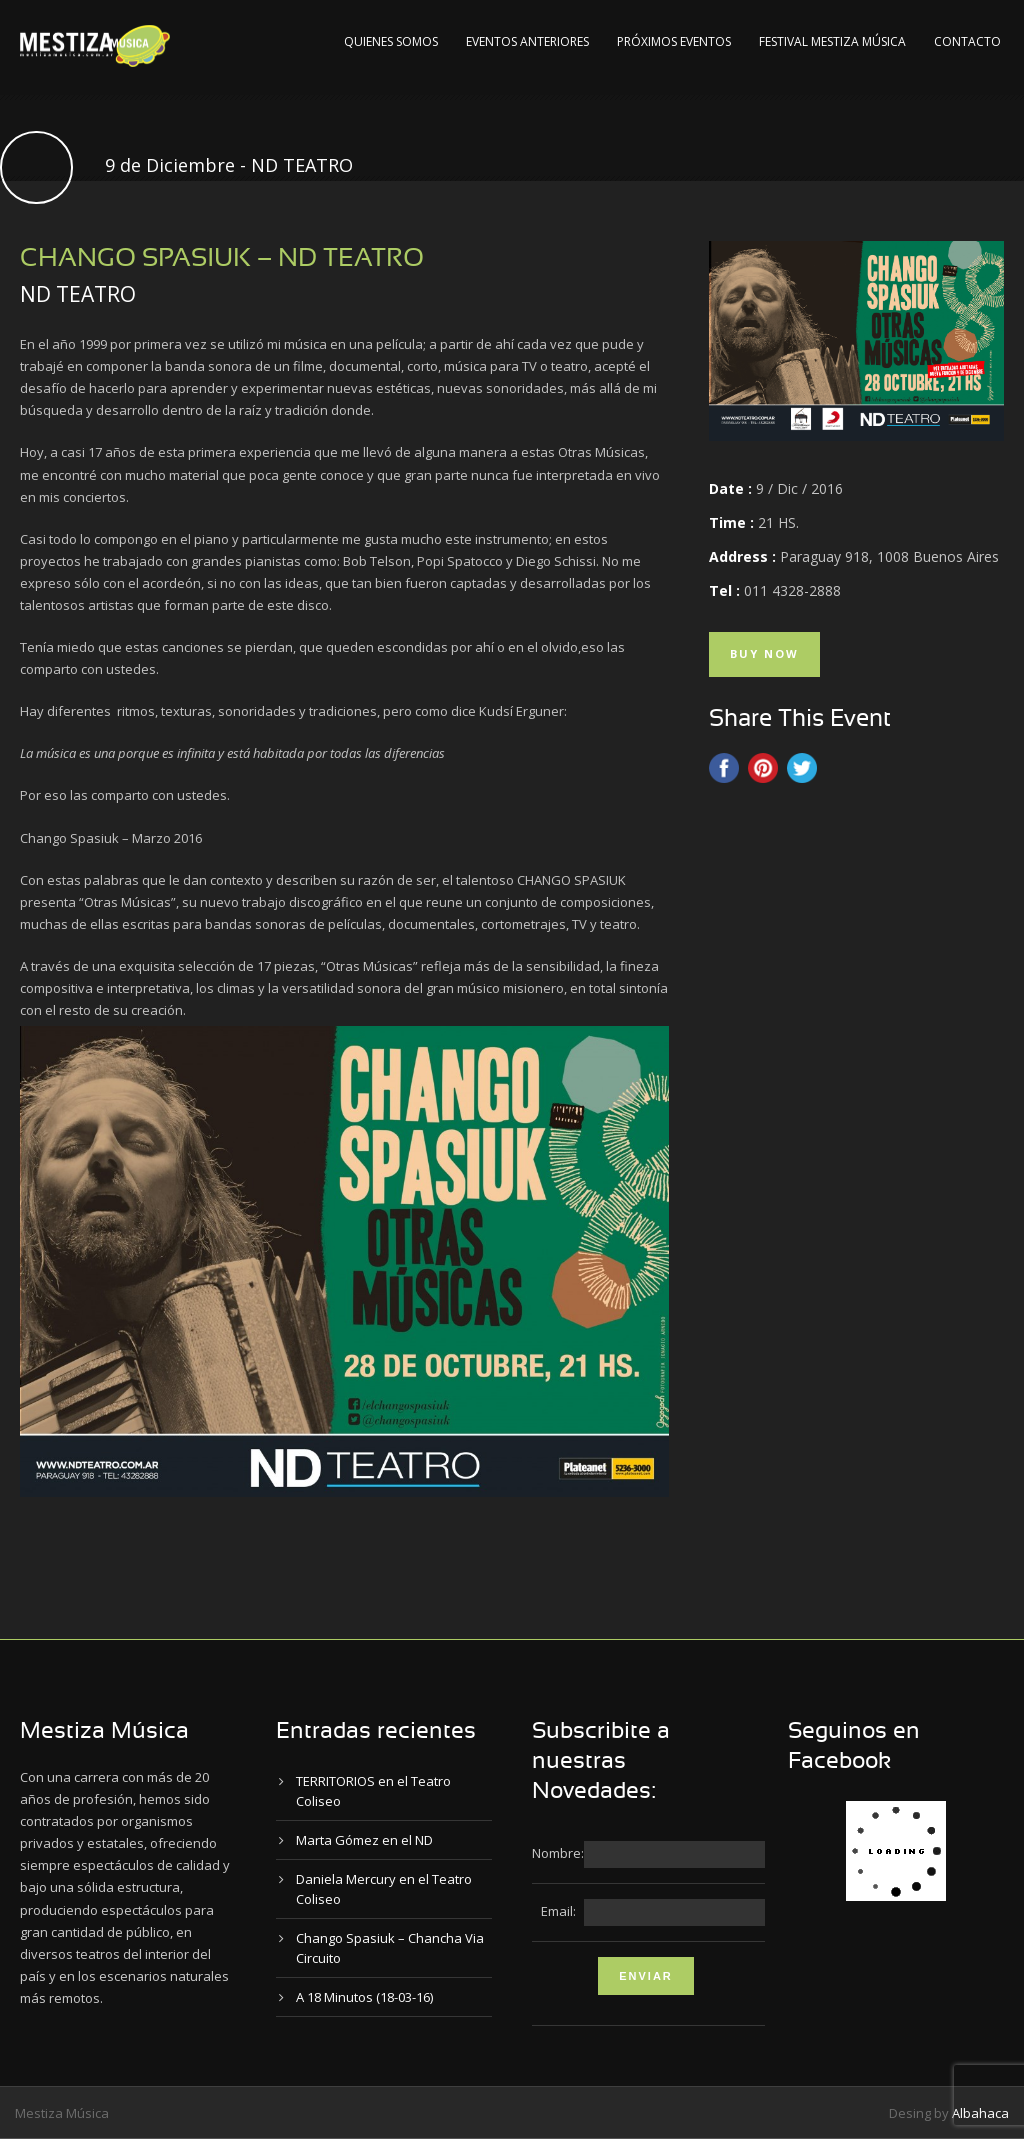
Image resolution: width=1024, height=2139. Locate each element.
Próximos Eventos (674, 41)
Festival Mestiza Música (832, 41)
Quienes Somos (391, 41)
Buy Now (764, 653)
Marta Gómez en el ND (364, 1840)
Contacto (967, 41)
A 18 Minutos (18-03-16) (364, 1997)
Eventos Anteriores (527, 41)
